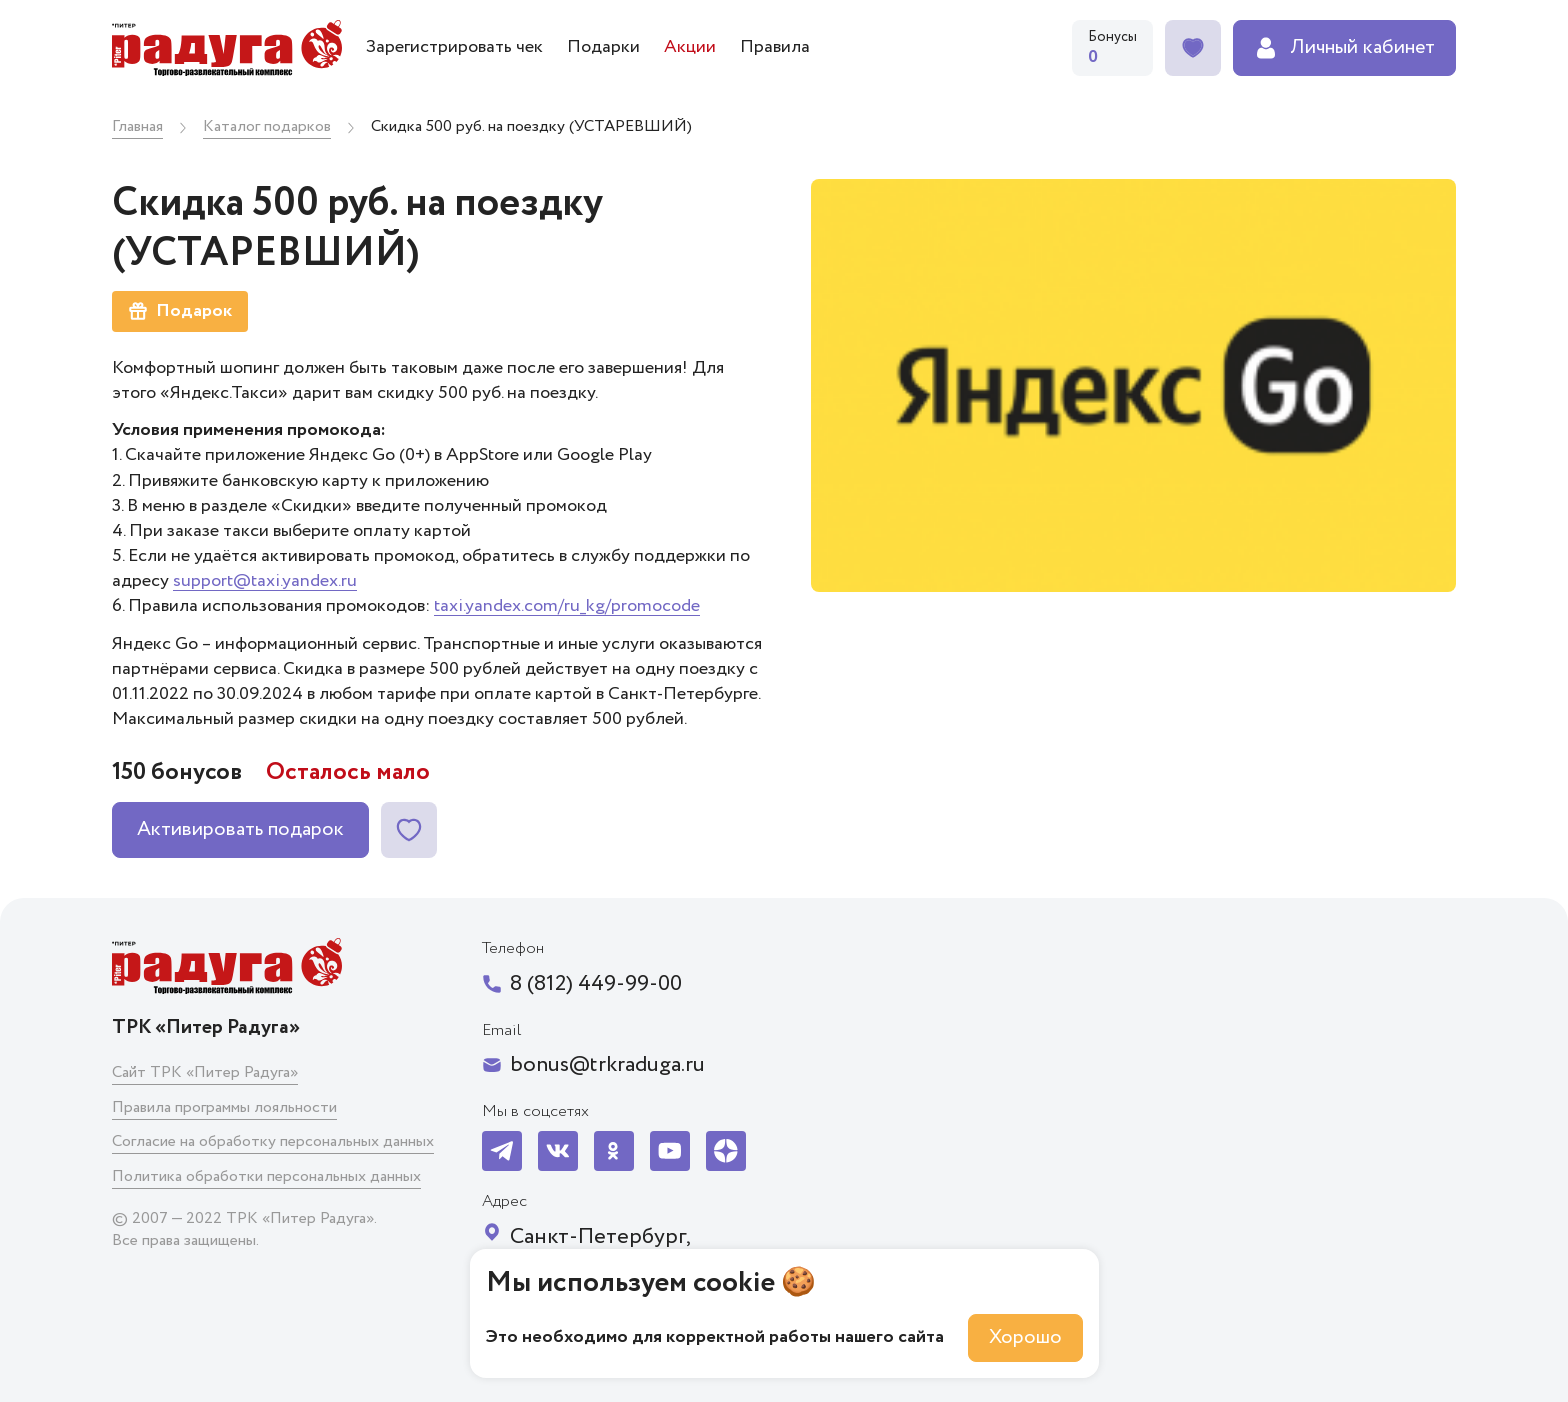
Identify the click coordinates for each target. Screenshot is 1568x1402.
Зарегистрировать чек (454, 47)
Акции (690, 47)
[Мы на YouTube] (670, 1151)
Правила (775, 47)
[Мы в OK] (614, 1151)
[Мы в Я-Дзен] (726, 1151)
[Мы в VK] (558, 1151)
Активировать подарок (240, 829)
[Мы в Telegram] (502, 1151)
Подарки (603, 47)
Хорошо (1025, 1337)
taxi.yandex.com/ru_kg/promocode (567, 606)
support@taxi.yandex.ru (265, 581)
